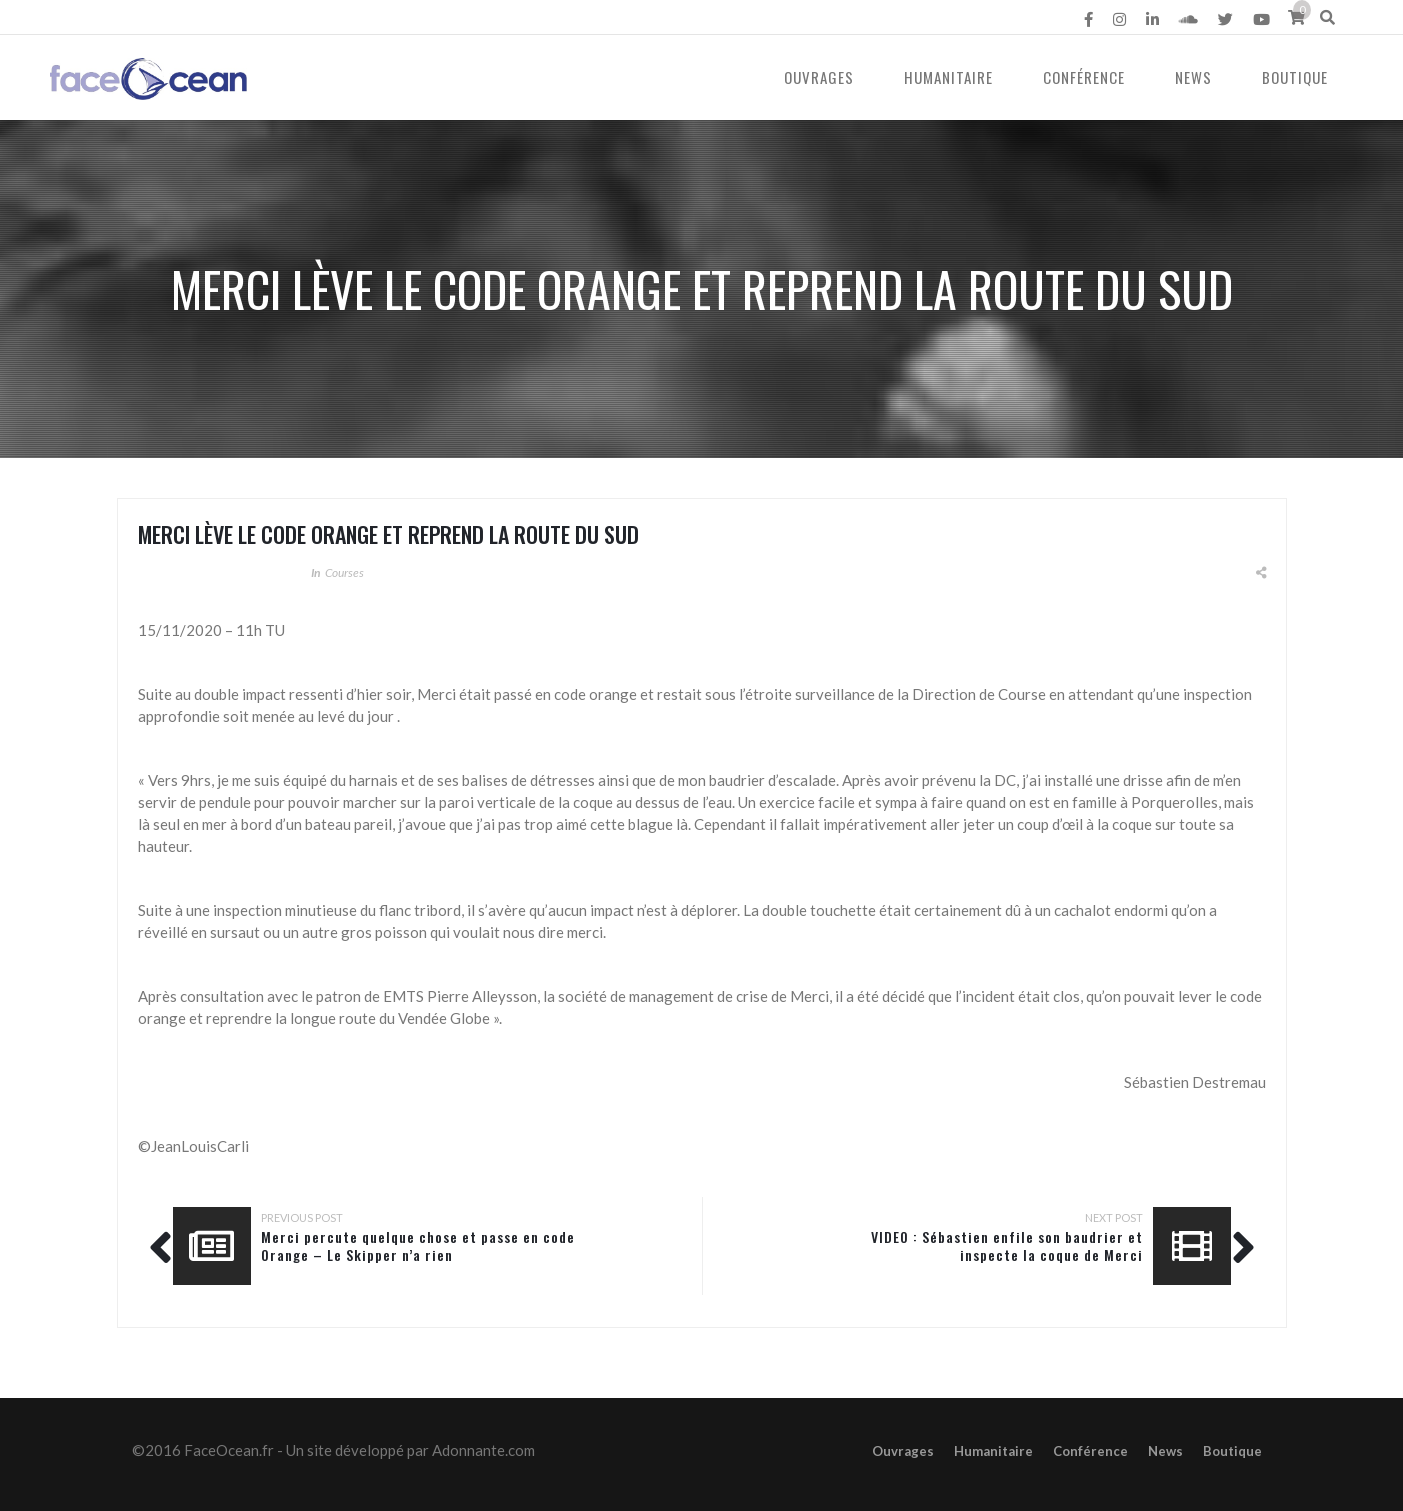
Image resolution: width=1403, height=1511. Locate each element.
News (1193, 77)
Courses (344, 572)
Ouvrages (819, 77)
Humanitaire (948, 77)
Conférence (1084, 77)
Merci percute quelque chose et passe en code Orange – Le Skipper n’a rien (418, 1245)
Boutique (1295, 77)
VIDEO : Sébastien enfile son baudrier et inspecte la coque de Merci (1007, 1245)
